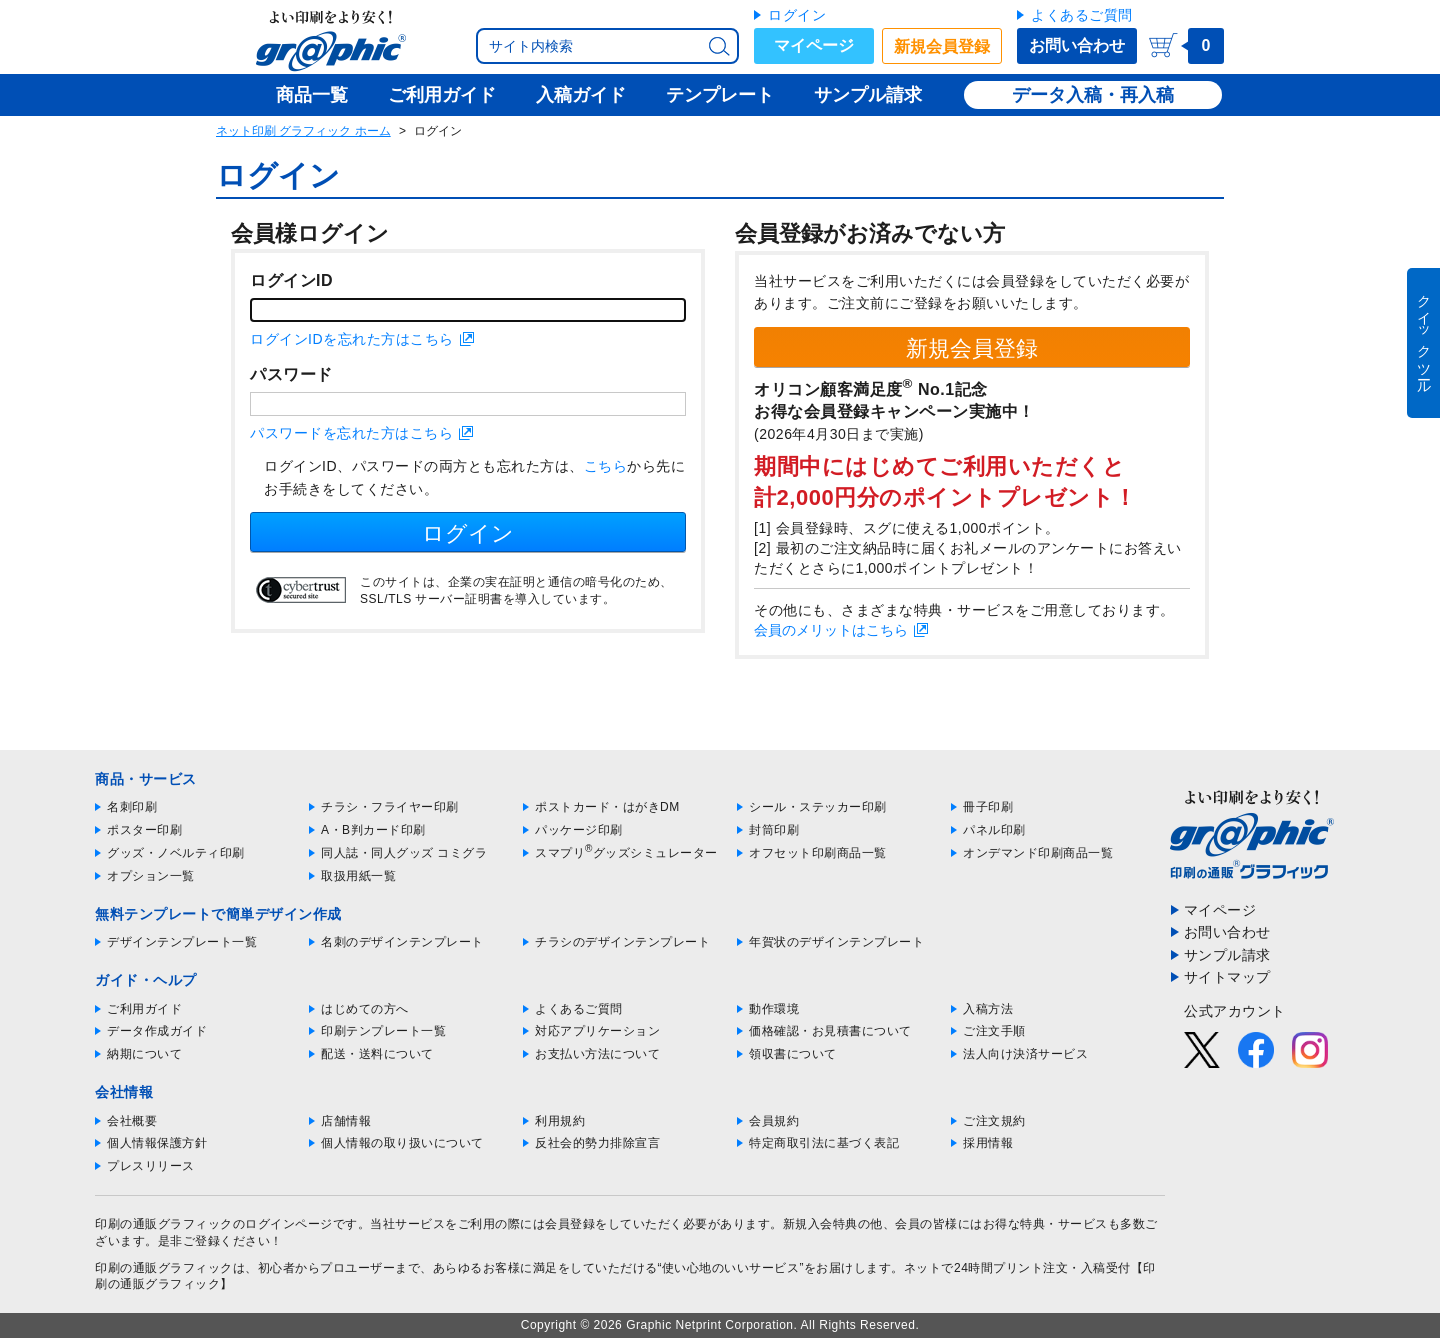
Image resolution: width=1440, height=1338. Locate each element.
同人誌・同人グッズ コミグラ (404, 853)
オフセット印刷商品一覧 (818, 853)
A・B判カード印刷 (373, 830)
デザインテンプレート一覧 (182, 942)
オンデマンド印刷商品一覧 (1038, 853)
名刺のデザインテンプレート (402, 942)
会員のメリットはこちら (831, 630)
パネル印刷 (994, 830)
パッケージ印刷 (579, 830)
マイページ (814, 45)
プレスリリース (151, 1166)
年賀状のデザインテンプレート (836, 942)
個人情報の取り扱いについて (402, 1143)
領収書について (793, 1054)
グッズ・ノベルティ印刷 (176, 853)
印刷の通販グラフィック (164, 1268)
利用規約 (560, 1121)
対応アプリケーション (597, 1031)
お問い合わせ (1077, 45)
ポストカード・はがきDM (607, 807)
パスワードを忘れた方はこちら (351, 433)
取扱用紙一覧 (358, 876)
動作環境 (774, 1009)
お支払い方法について (597, 1054)
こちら (606, 466)
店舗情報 (346, 1121)
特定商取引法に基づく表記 (824, 1143)
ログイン (797, 15)
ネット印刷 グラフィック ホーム (303, 131)
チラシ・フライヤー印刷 (390, 807)
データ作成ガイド (157, 1031)
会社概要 (132, 1121)
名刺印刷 (132, 807)
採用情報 (988, 1143)
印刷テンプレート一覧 (383, 1031)
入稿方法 (988, 1009)
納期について (144, 1054)
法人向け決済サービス (1025, 1054)
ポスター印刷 (144, 830)
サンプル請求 (1227, 955)
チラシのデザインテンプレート (622, 942)
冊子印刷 (988, 807)
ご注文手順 (994, 1031)
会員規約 (774, 1121)
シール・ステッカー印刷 (818, 807)
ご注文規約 (994, 1121)
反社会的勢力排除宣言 (597, 1143)
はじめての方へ (365, 1009)
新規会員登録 (942, 46)
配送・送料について (377, 1054)
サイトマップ (1227, 977)
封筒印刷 (774, 830)
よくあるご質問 (1082, 15)
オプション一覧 (151, 876)
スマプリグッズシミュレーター (626, 853)
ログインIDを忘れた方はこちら (352, 339)
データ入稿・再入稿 (1093, 95)
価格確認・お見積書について (830, 1031)
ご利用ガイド (144, 1009)
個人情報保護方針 (157, 1143)
